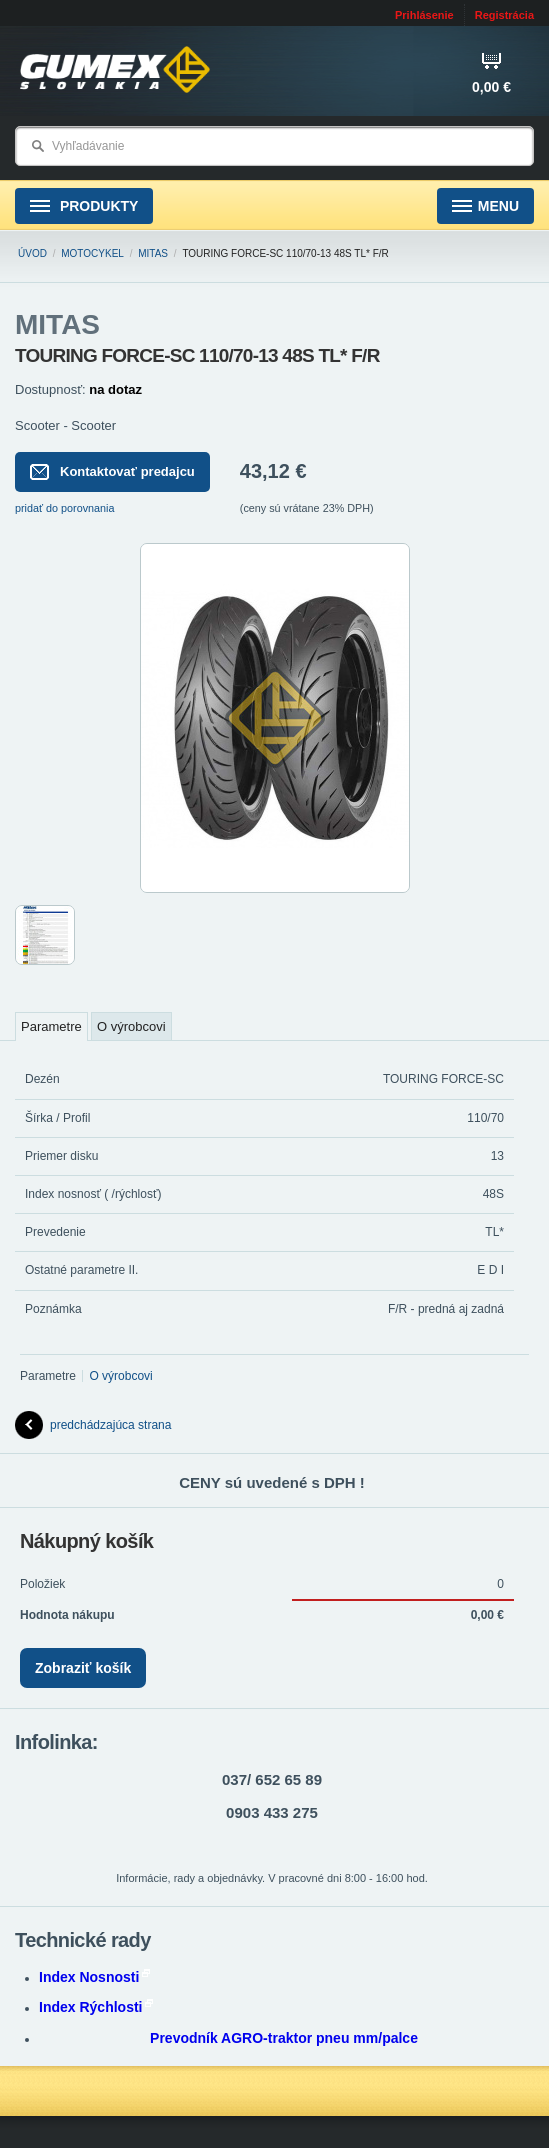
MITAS (153, 253)
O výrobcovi (131, 1026)
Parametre (51, 1026)
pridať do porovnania (65, 508)
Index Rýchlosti (96, 2007)
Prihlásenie (424, 15)
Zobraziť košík (83, 1668)
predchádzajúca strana (93, 1425)
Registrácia (504, 15)
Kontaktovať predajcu (112, 472)
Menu (485, 206)
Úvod (32, 253)
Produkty (84, 206)
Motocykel (92, 253)
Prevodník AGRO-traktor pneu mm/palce (284, 2038)
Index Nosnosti (94, 1977)
